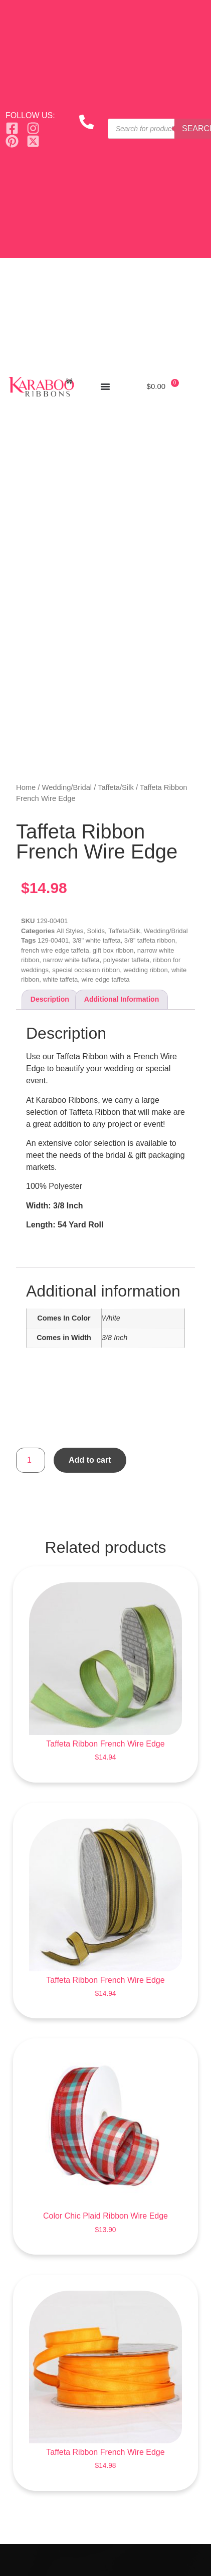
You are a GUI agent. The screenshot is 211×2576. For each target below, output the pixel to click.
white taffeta (60, 979)
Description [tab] (50, 999)
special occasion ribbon (86, 970)
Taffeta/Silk (116, 787)
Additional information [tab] (121, 999)
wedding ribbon (146, 970)
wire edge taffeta (105, 979)
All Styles (70, 931)
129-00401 (53, 940)
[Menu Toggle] (105, 386)
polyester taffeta (126, 960)
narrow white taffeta (71, 960)
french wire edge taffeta (55, 950)
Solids (96, 931)
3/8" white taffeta (96, 940)
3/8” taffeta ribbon (149, 940)
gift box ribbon (113, 950)
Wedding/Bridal (67, 787)
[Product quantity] (30, 1460)
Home (26, 787)
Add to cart (90, 1460)
